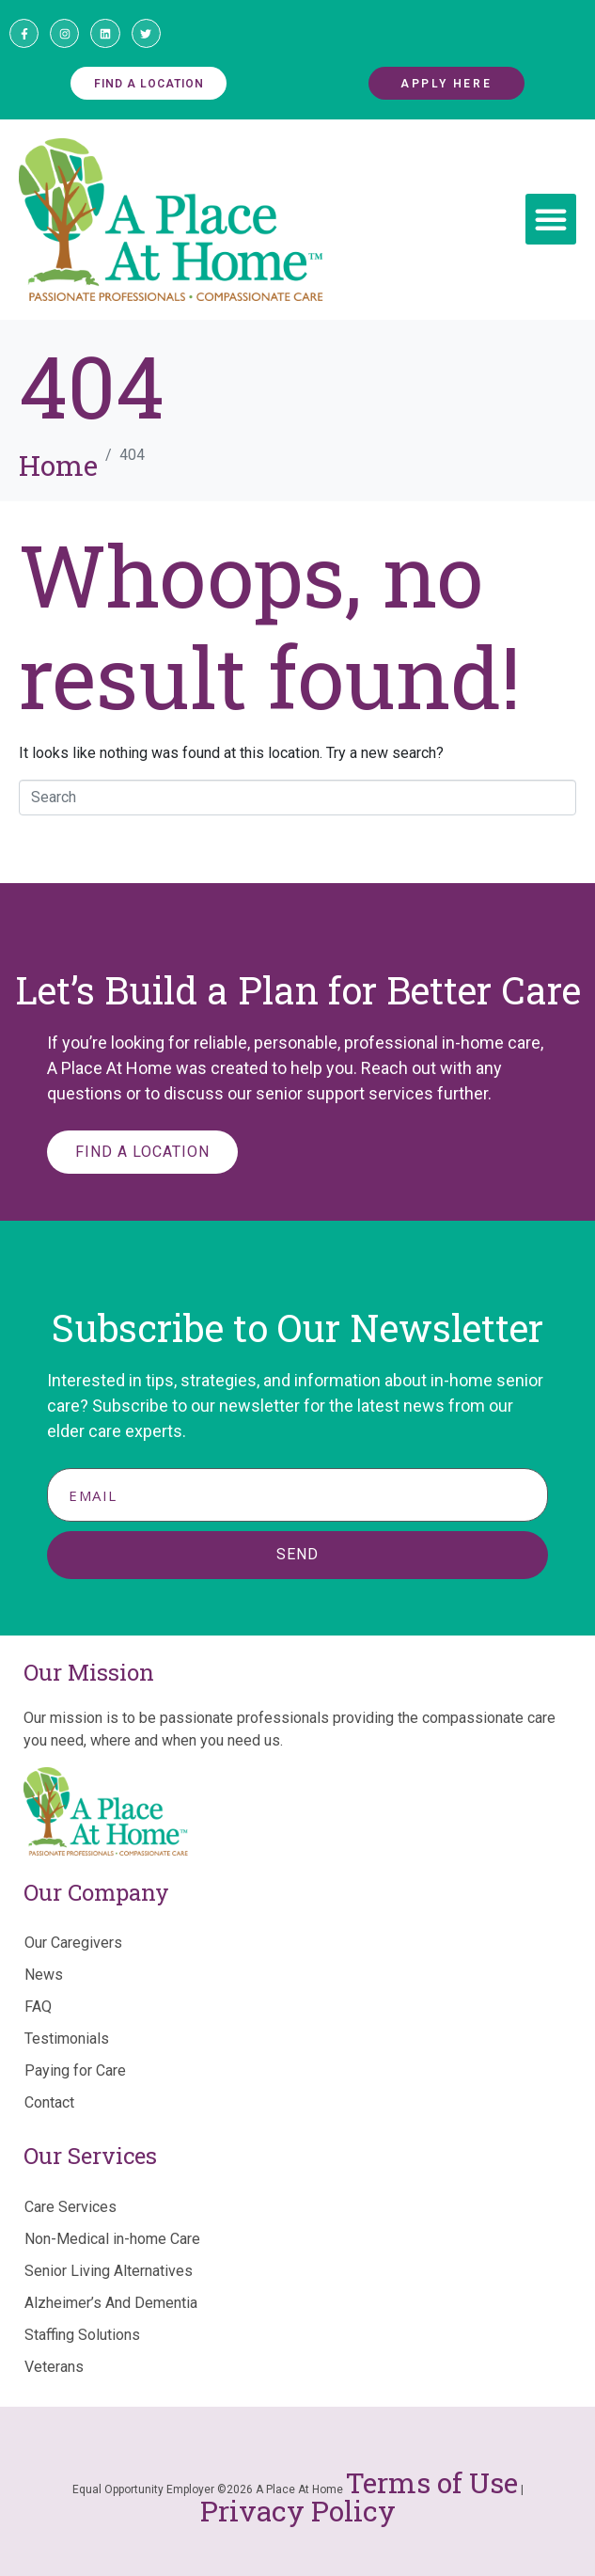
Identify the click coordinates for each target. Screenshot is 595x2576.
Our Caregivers (73, 1943)
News (43, 1974)
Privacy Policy (298, 2510)
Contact (49, 2102)
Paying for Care (75, 2070)
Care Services (70, 2207)
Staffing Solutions (82, 2335)
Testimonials (66, 2038)
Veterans (54, 2367)
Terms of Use (432, 2482)
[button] (550, 219)
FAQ (38, 2006)
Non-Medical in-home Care (112, 2239)
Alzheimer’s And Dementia (110, 2303)
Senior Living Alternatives (108, 2271)
